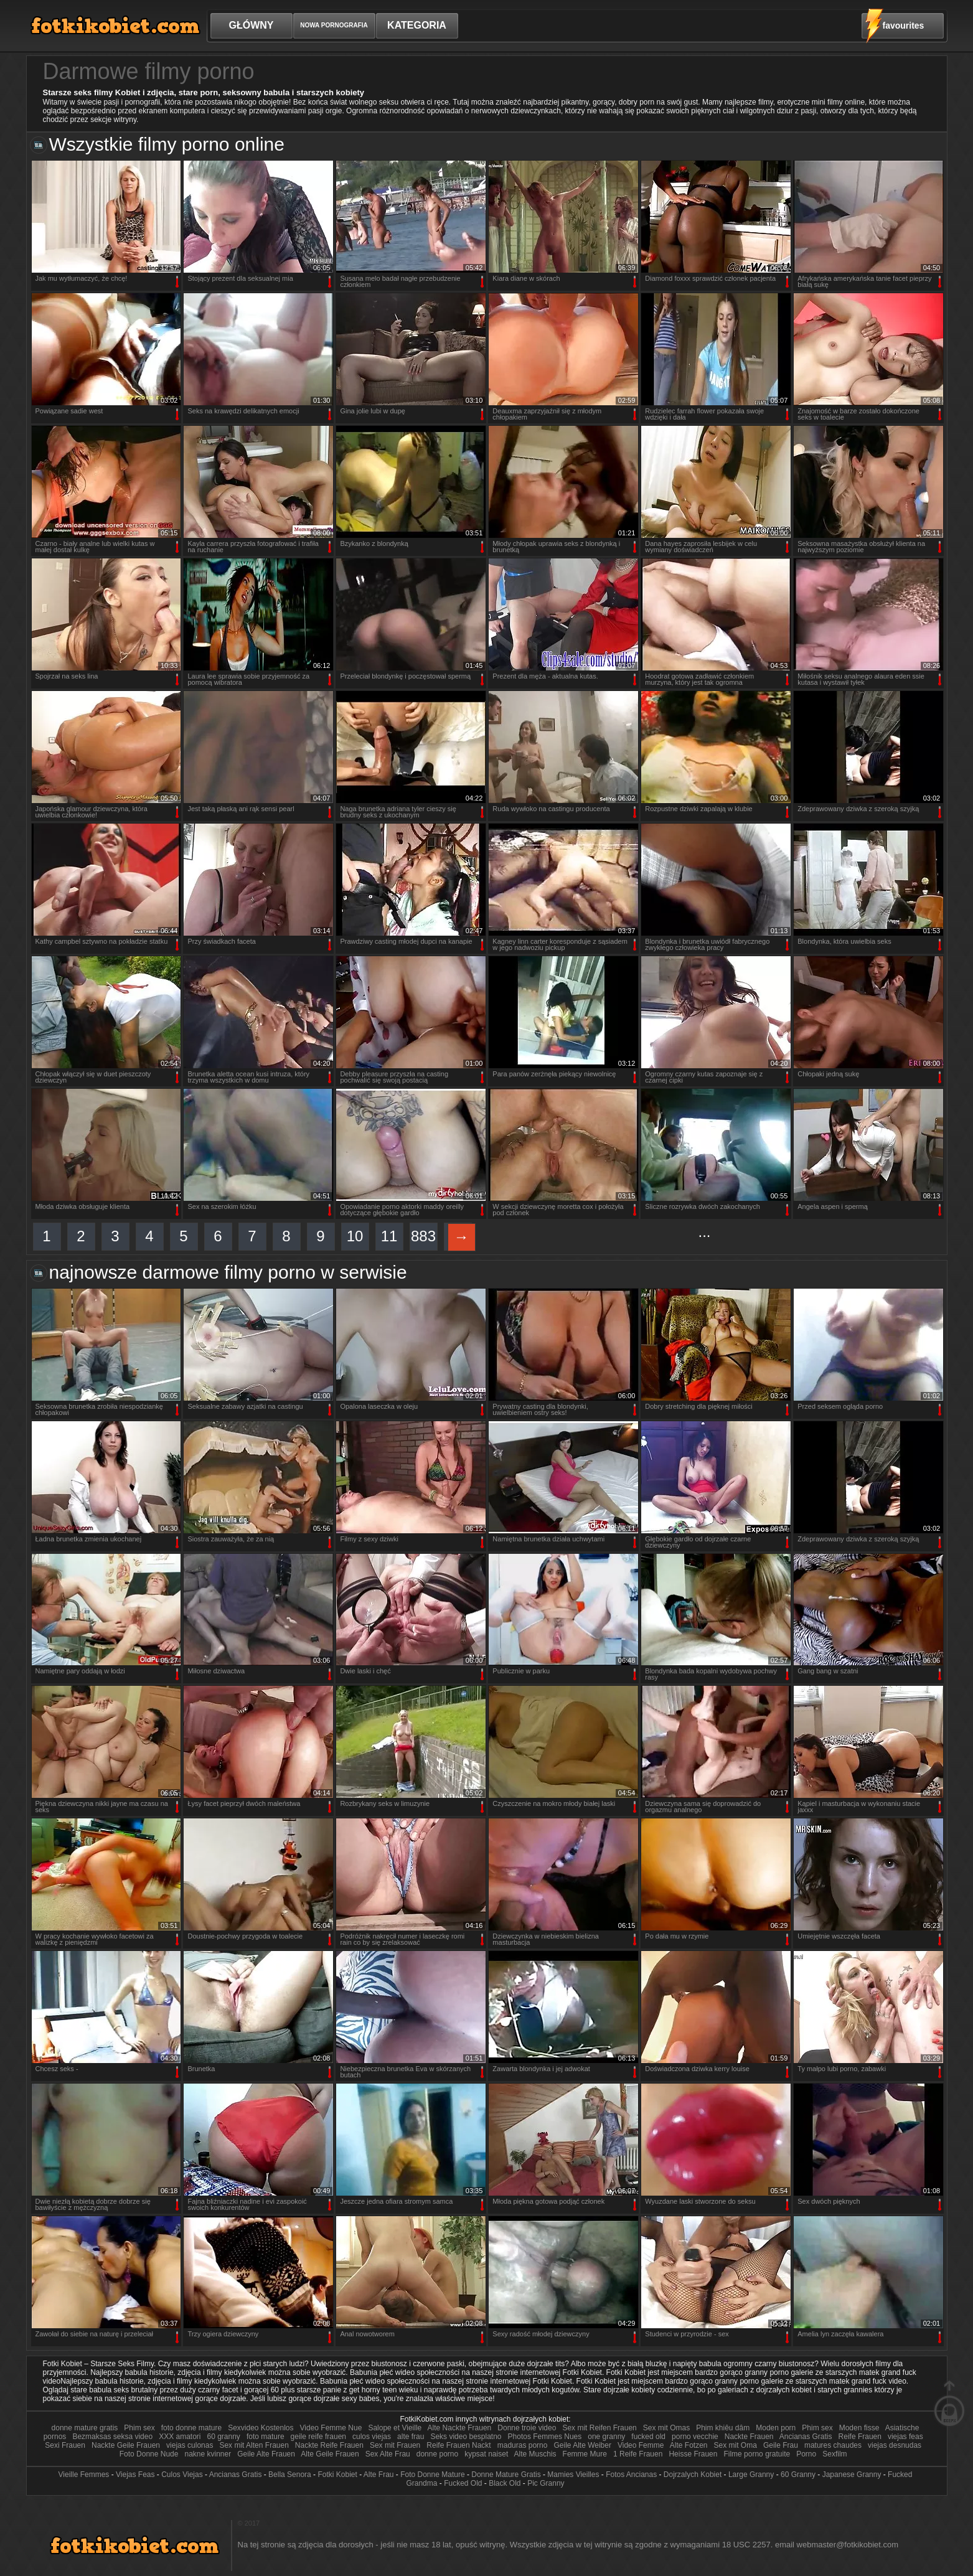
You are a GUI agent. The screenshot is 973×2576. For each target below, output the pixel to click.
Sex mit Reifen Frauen (599, 2427)
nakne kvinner (207, 2454)
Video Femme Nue (331, 2427)
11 (389, 1236)
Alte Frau (379, 2474)
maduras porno (522, 2445)
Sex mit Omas (666, 2427)
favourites (903, 26)
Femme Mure (585, 2454)
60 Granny (798, 2474)
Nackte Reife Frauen (329, 2445)
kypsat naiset (486, 2454)
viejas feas (905, 2436)
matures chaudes (833, 2445)
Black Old (504, 2483)
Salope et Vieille (394, 2427)
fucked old (648, 2436)
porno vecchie (695, 2436)
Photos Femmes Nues (545, 2436)
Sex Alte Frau (387, 2454)
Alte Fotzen (689, 2445)
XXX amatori (179, 2436)
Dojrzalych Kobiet (693, 2474)
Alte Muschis (535, 2454)
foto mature (265, 2436)
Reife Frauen (860, 2436)
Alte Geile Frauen (330, 2454)
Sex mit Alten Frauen (253, 2445)
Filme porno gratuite (757, 2454)
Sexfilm (835, 2454)
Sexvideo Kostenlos (260, 2427)
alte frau (410, 2436)
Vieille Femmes (84, 2474)
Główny (251, 25)
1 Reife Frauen (637, 2454)
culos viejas (371, 2436)
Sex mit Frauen (395, 2445)
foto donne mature (191, 2427)
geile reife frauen (318, 2436)
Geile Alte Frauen (266, 2454)
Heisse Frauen (693, 2454)
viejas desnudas (894, 2445)
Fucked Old (463, 2483)
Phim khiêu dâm (723, 2427)
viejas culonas (189, 2445)
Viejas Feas (135, 2474)
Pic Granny (545, 2483)
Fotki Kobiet (337, 2474)
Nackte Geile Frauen (126, 2445)
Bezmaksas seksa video (112, 2436)
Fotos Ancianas (631, 2474)
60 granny (223, 2436)
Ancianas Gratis (805, 2436)
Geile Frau (780, 2445)
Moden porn (776, 2427)
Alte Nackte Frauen (460, 2427)
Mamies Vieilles (573, 2474)
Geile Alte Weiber (582, 2445)
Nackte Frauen (749, 2436)
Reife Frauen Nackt (458, 2445)
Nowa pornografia (334, 25)
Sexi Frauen (65, 2445)
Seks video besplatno (465, 2436)
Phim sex (139, 2427)
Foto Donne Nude (149, 2454)
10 (355, 1236)
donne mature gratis (85, 2427)
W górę (949, 2403)
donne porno (437, 2454)
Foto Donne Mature (432, 2474)
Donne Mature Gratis (505, 2474)
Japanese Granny (851, 2474)
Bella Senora (289, 2474)
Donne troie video (526, 2427)
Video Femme (641, 2445)
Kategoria (416, 25)
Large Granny (751, 2474)
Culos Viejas (181, 2474)
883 (423, 1236)
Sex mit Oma (735, 2445)
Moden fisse (859, 2427)
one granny (606, 2436)
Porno (806, 2454)
